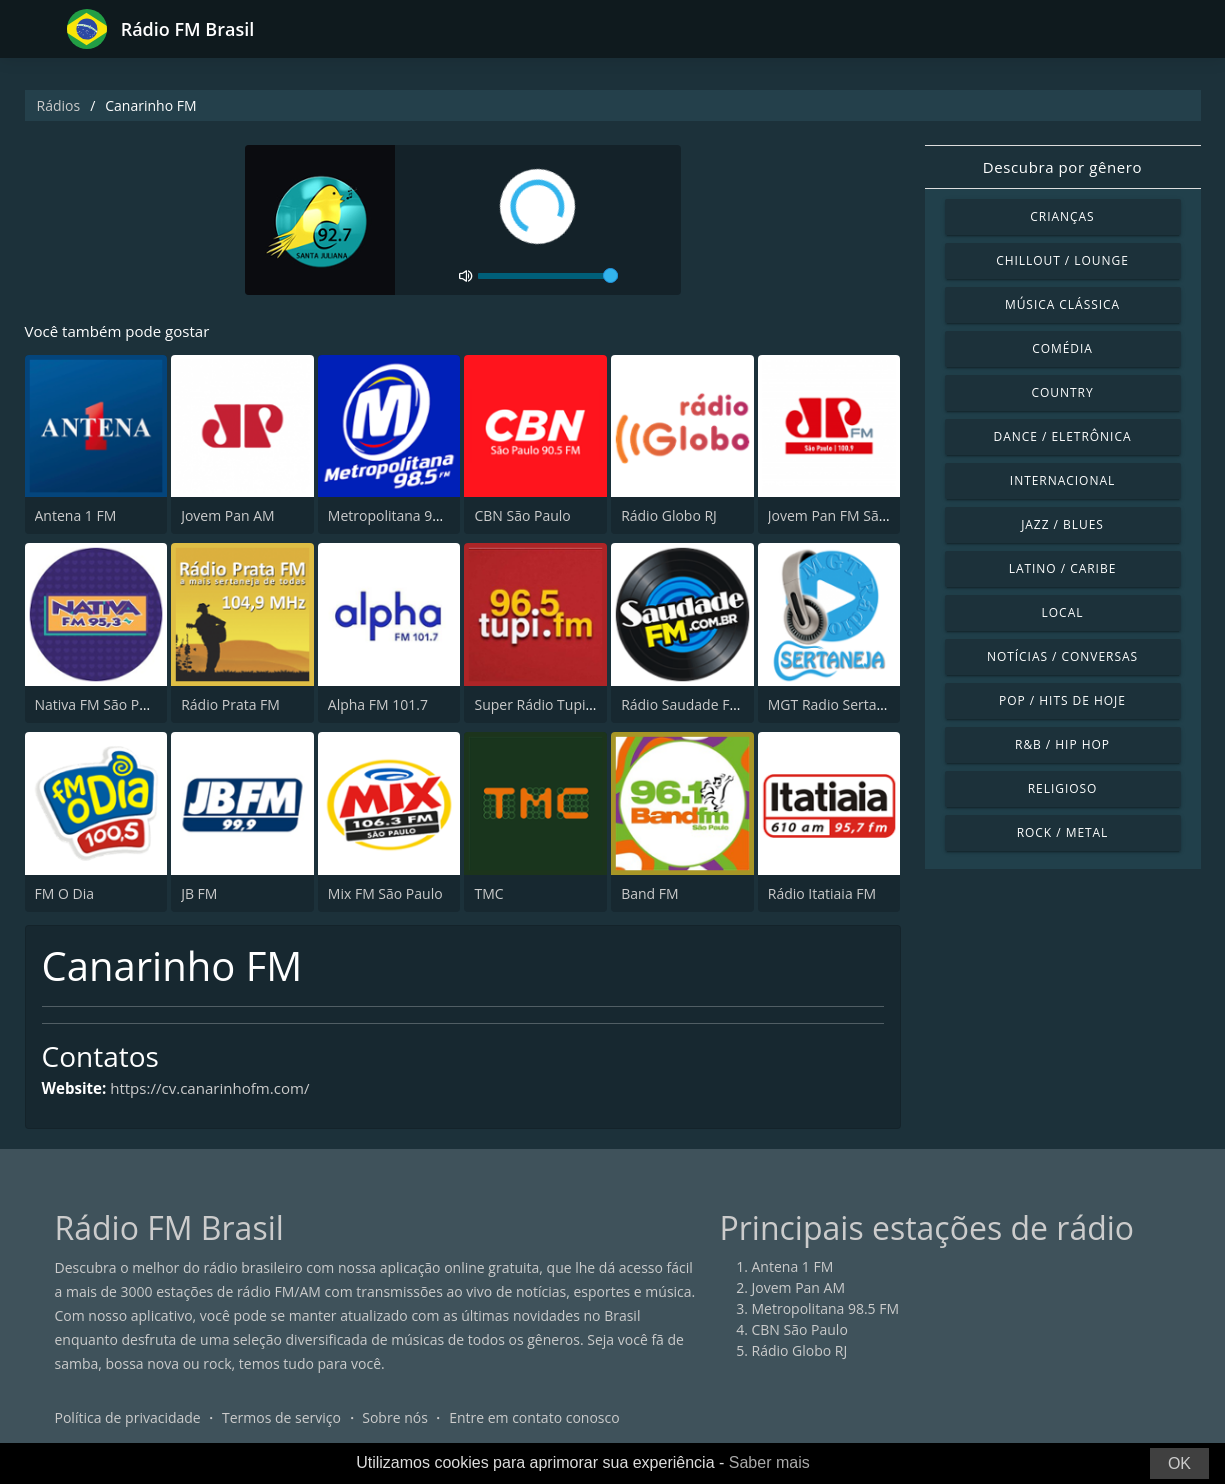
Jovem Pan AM (228, 517)
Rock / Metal (1063, 832)
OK (1179, 1463)
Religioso (1063, 788)
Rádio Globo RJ (669, 517)
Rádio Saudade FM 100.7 (701, 705)
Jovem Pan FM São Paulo (848, 517)
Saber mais (769, 1462)
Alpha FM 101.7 (378, 705)
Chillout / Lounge (1062, 260)
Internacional (1062, 480)
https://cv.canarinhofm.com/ (221, 1090)
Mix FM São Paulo (385, 894)
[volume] (548, 276)
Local (1063, 612)
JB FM (199, 894)
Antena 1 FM (76, 517)
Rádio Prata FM (230, 705)
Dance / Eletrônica (1063, 436)
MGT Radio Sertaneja (836, 705)
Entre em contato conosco (534, 1418)
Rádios (59, 105)
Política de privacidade (128, 1418)
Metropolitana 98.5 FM (402, 517)
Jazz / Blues (1062, 524)
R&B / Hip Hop (1062, 744)
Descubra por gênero (1062, 167)
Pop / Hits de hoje (1062, 700)
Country (1062, 392)
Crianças (1062, 216)
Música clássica (1062, 304)
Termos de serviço (281, 1418)
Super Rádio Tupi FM (541, 705)
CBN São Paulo (522, 517)
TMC (488, 894)
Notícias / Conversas (1062, 656)
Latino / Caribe (1063, 568)
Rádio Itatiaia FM (822, 894)
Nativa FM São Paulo (101, 705)
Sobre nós (395, 1418)
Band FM (649, 894)
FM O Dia (64, 894)
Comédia (1062, 348)
